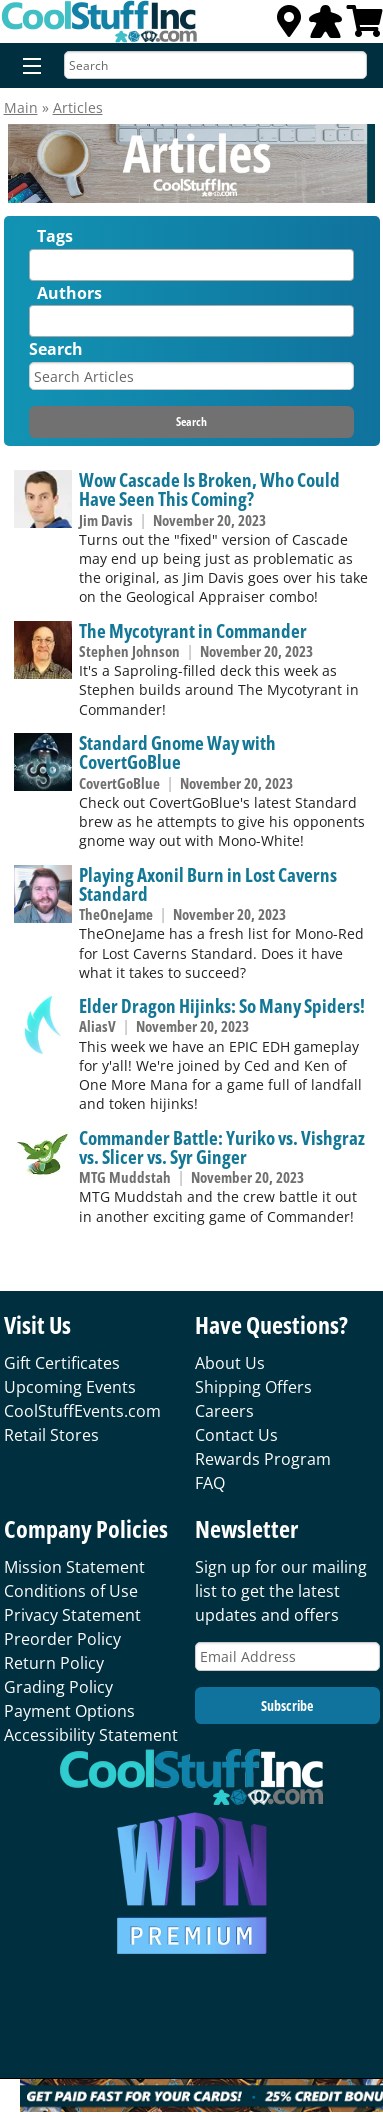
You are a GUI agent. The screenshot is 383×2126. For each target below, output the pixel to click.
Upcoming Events (70, 1387)
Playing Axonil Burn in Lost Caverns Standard (208, 884)
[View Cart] (365, 27)
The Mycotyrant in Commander (193, 630)
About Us (230, 1363)
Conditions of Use (71, 1591)
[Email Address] (287, 1656)
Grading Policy (58, 1687)
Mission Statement (74, 1567)
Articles (78, 107)
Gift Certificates (62, 1363)
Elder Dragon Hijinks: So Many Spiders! (222, 1005)
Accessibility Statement (91, 1735)
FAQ (210, 1483)
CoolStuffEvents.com (82, 1411)
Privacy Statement (72, 1615)
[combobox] (191, 265)
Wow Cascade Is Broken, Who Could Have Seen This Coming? (209, 489)
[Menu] (27, 67)
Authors (69, 293)
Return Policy (54, 1663)
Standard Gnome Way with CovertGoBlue (177, 752)
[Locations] (289, 27)
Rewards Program (263, 1459)
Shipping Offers (253, 1387)
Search (56, 349)
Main (21, 107)
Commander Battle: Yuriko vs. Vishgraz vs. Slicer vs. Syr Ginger (222, 1147)
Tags (55, 236)
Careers (224, 1411)
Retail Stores (51, 1435)
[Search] (215, 65)
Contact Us (236, 1435)
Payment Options (69, 1711)
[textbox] (40, 269)
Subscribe (287, 1705)
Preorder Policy (62, 1639)
